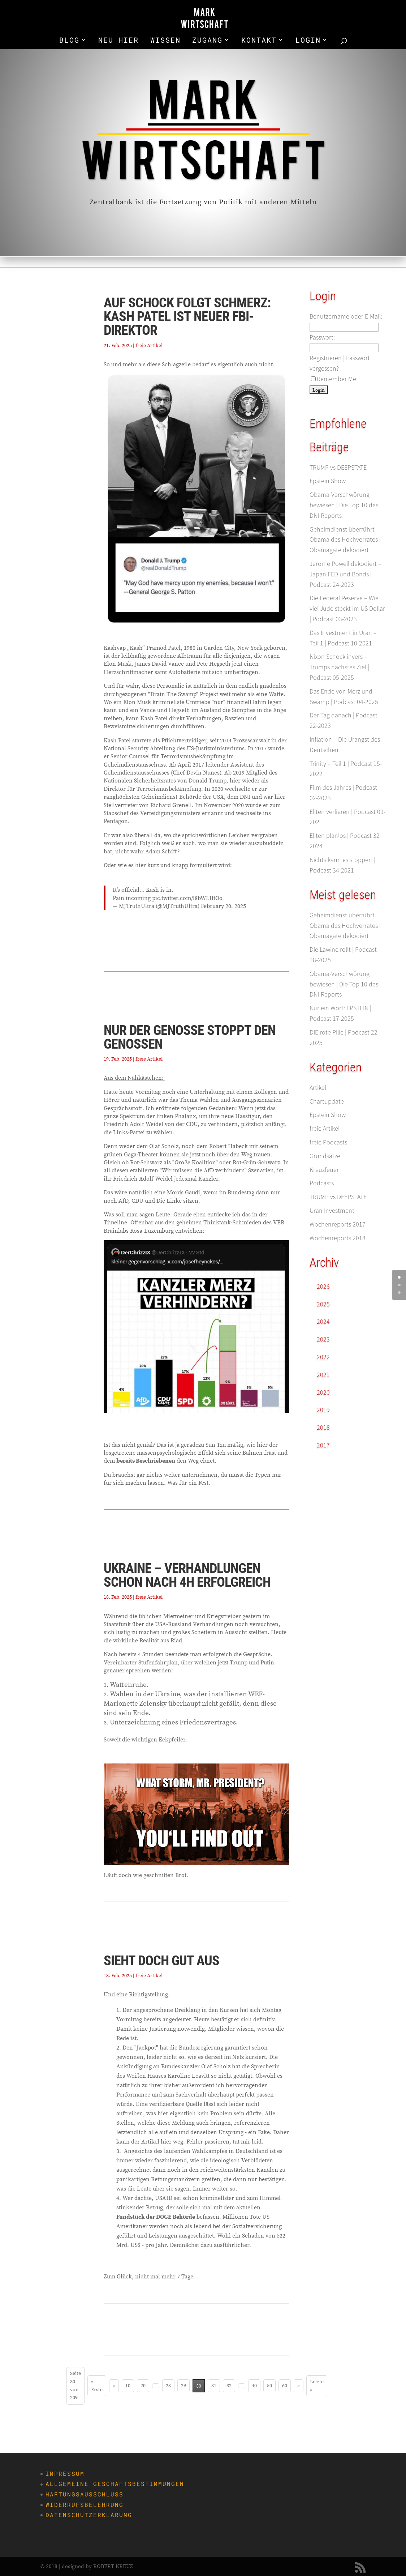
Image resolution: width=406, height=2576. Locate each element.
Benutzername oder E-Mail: (346, 316)
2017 (323, 1445)
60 (284, 2385)
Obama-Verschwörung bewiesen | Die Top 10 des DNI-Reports (344, 505)
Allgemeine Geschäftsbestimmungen (115, 2483)
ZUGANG (207, 40)
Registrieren (326, 358)
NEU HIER (118, 40)
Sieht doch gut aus (161, 1961)
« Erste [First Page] (97, 2385)
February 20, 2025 (223, 906)
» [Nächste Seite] (298, 2385)
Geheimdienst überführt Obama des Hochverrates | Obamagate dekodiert (345, 539)
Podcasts (322, 1183)
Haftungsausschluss (85, 2494)
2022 (323, 1357)
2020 (323, 1392)
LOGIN (308, 40)
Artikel (318, 1087)
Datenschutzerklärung (89, 2515)
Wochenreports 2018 (338, 1238)
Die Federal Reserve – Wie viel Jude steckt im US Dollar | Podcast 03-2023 (347, 608)
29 (183, 2385)
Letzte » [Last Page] (317, 2385)
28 (168, 2385)
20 (143, 2385)
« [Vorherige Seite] (114, 2385)
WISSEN (165, 40)
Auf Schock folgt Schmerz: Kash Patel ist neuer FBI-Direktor (187, 316)
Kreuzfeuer (324, 1169)
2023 (323, 1339)
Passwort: (322, 337)
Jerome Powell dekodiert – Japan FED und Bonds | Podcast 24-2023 (345, 574)
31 (213, 2385)
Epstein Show (328, 481)
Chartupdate (327, 1101)
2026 (323, 1286)
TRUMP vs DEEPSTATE (338, 467)
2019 (323, 1410)
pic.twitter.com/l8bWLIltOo (187, 898)
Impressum (65, 2473)
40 (254, 2385)
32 (229, 2385)
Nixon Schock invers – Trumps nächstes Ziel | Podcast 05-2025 (339, 667)
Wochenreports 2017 (338, 1224)
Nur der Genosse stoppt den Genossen (190, 1037)
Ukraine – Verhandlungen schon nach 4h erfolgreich (187, 1575)
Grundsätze (325, 1156)
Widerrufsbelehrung (85, 2504)
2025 (323, 1304)
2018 (323, 1427)
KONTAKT (259, 40)
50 (269, 2385)
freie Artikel (149, 345)
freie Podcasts (328, 1142)
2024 (323, 1321)
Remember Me (333, 379)
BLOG (69, 40)
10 (127, 2385)
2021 (323, 1374)
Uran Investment (332, 1210)
